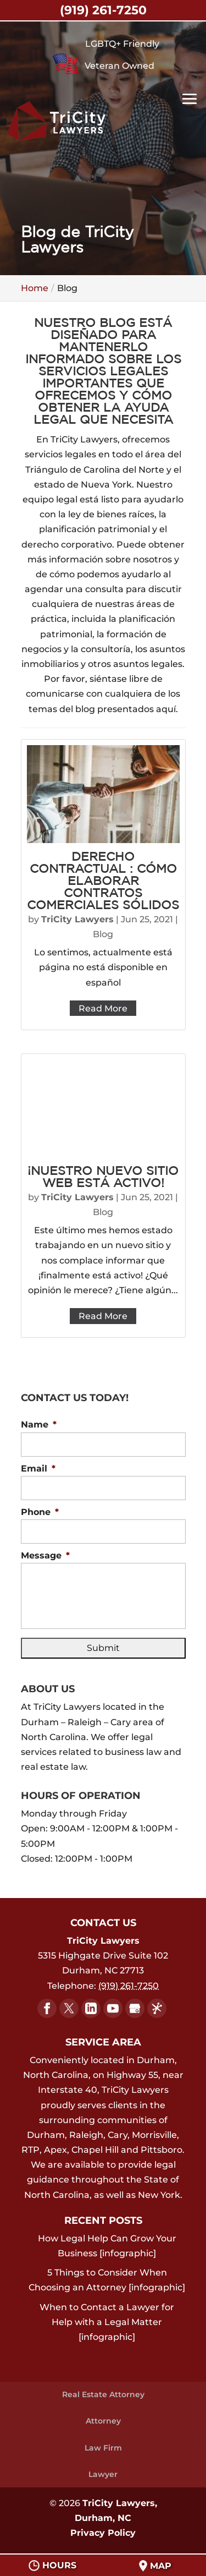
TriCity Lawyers (77, 919)
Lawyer (103, 2474)
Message (45, 1555)
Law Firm (103, 2448)
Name (39, 1424)
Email (38, 1468)
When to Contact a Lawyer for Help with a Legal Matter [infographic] (107, 2322)
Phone (40, 1512)
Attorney (103, 2421)
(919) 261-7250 (103, 10)
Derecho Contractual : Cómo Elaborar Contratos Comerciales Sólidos (103, 881)
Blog (103, 934)
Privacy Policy (103, 2533)
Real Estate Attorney (103, 2394)
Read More (103, 1008)
